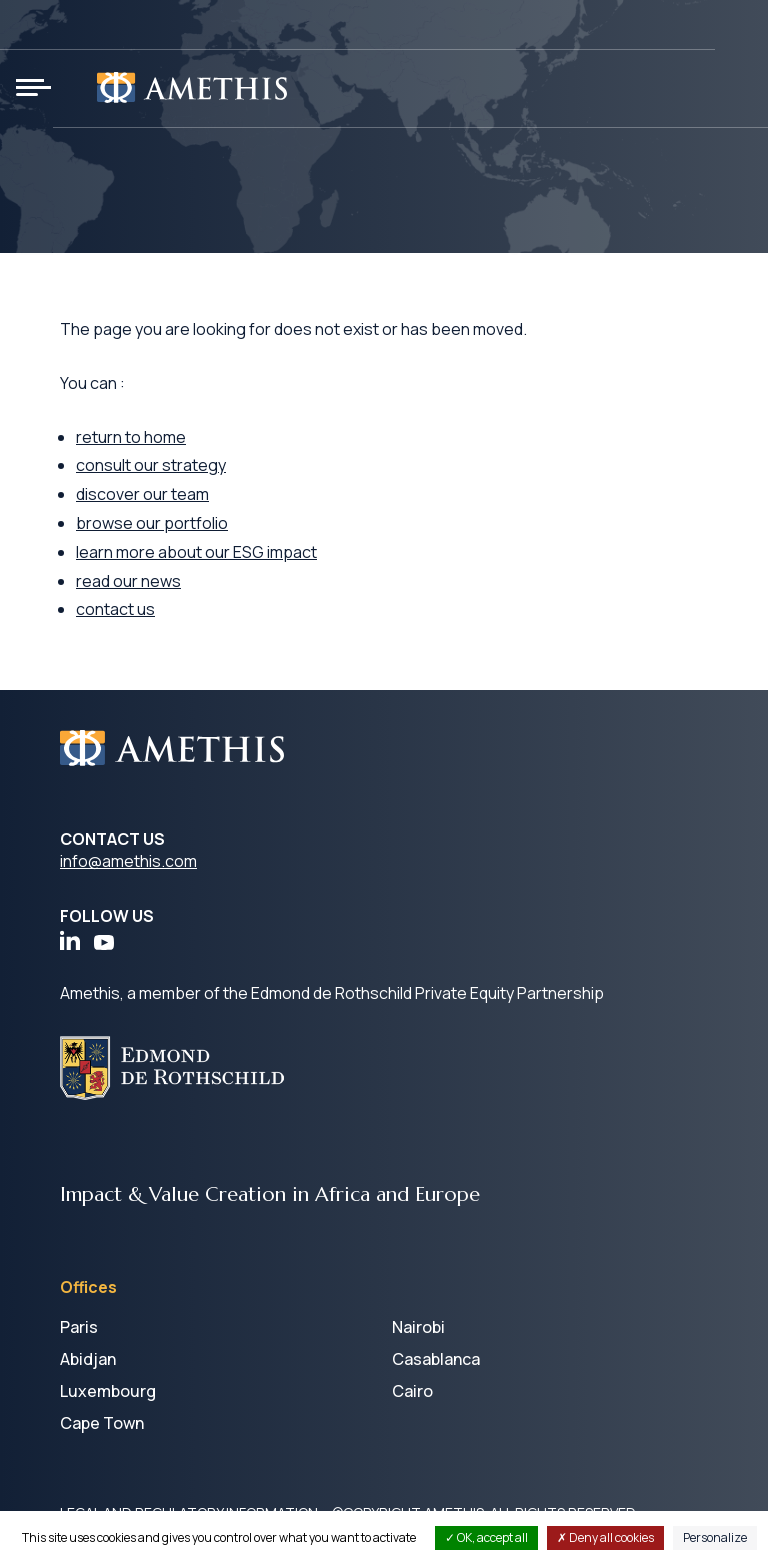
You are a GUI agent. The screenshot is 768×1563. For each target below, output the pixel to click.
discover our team (142, 494)
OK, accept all (486, 1537)
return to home (131, 437)
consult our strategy (151, 465)
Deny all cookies (605, 1537)
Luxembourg (108, 1391)
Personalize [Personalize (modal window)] (715, 1537)
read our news (128, 581)
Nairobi (418, 1327)
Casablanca (436, 1359)
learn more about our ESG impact (196, 552)
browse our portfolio (152, 523)
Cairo (412, 1391)
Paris (79, 1327)
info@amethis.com (128, 861)
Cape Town (102, 1423)
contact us (115, 609)
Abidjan (88, 1359)
